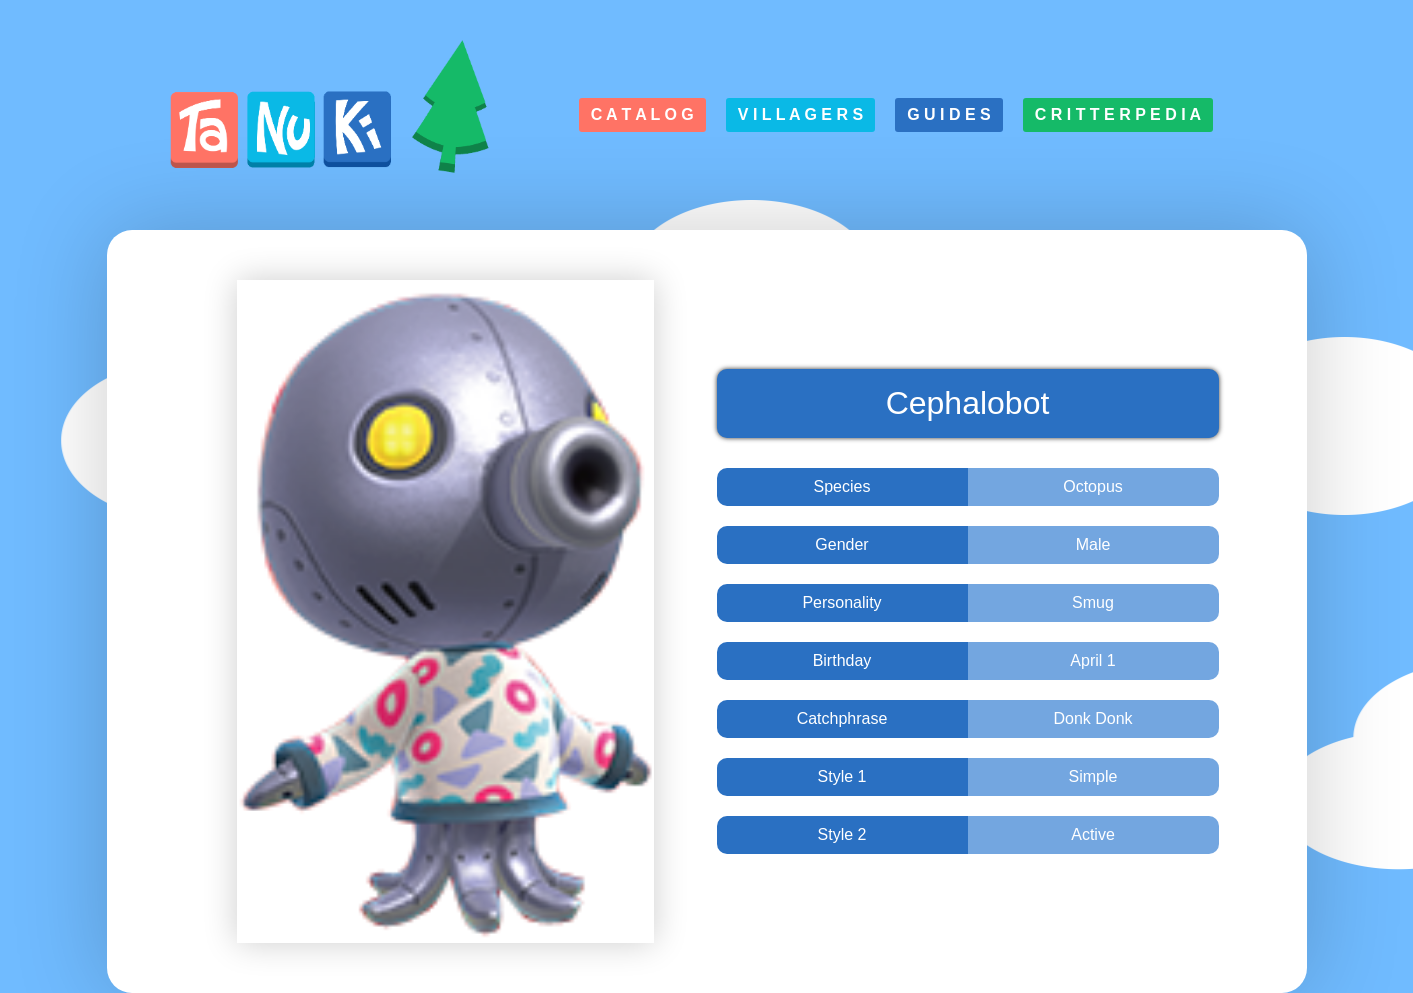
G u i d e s (949, 114)
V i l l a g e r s (800, 114)
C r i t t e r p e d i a (1118, 114)
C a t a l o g (642, 114)
